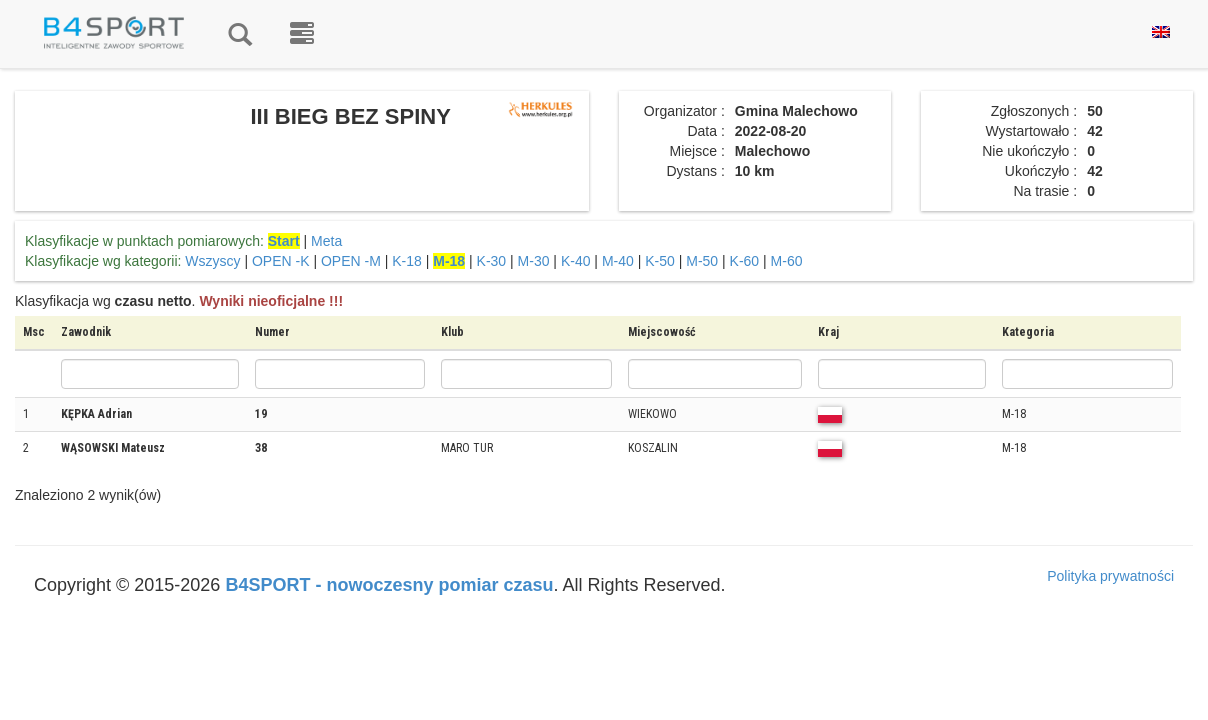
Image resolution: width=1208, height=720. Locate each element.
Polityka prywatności (1110, 576)
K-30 (492, 261)
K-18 (407, 261)
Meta (326, 241)
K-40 (576, 261)
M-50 (702, 261)
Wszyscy (212, 261)
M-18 (449, 261)
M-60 (787, 261)
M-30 (534, 261)
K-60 (745, 261)
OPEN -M (351, 261)
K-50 (660, 261)
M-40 (618, 261)
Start (284, 241)
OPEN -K (281, 261)
